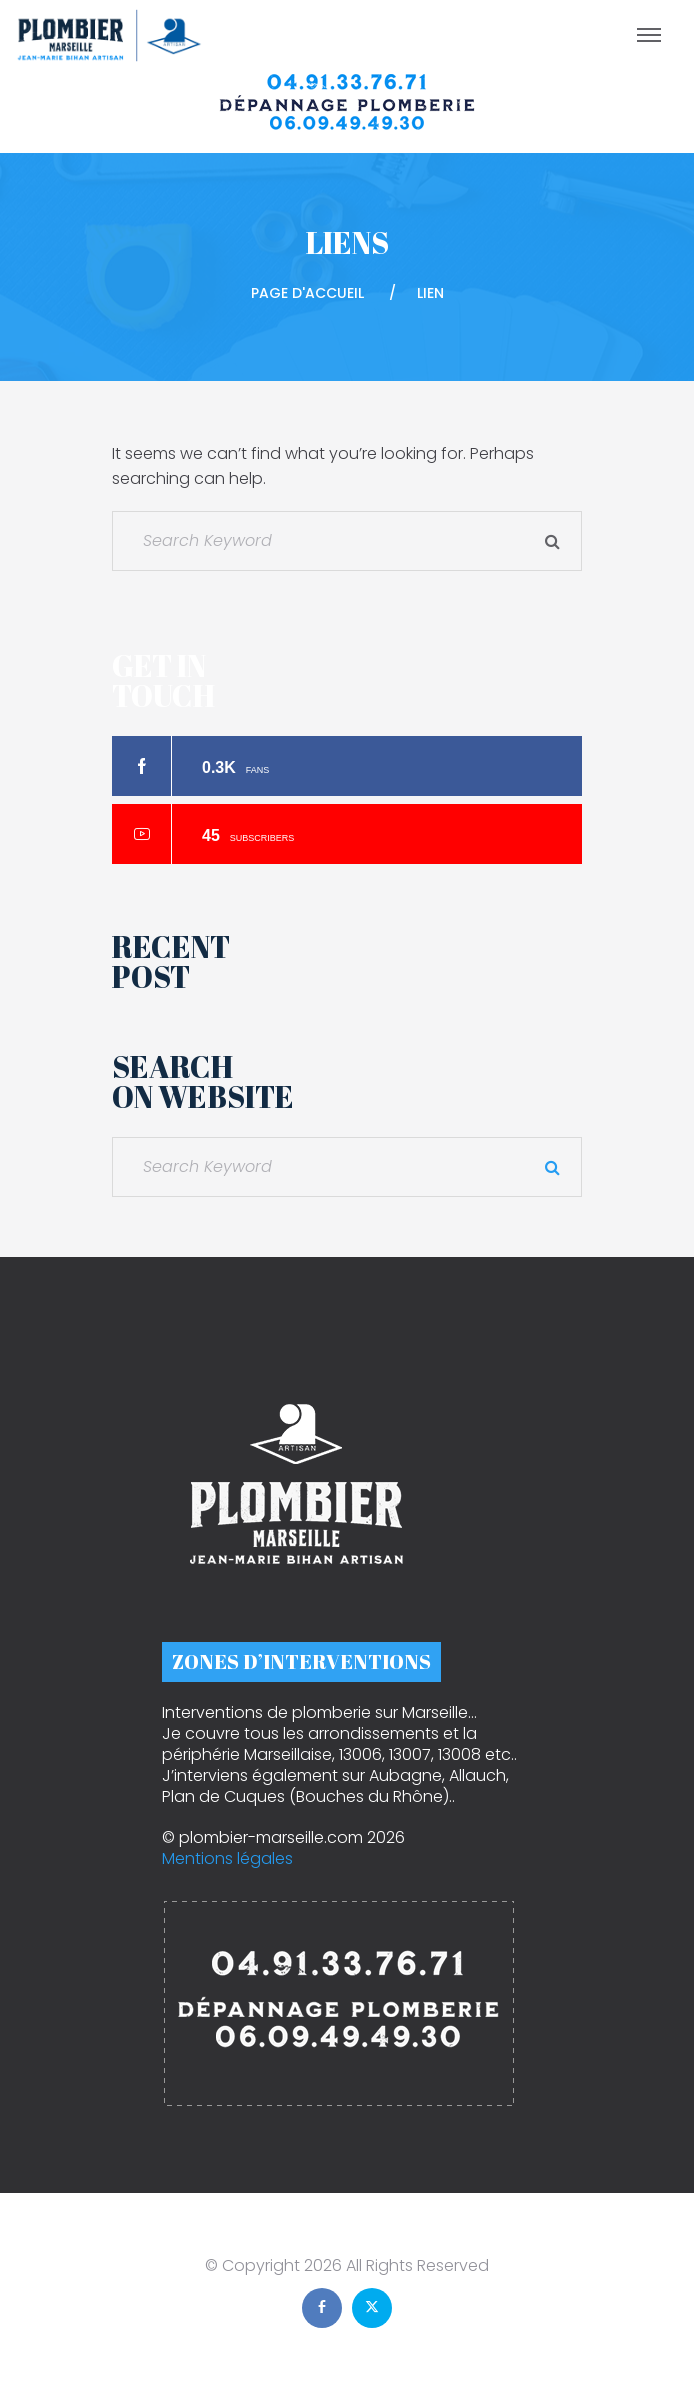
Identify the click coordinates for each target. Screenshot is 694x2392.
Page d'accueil (307, 293)
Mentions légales (227, 1858)
